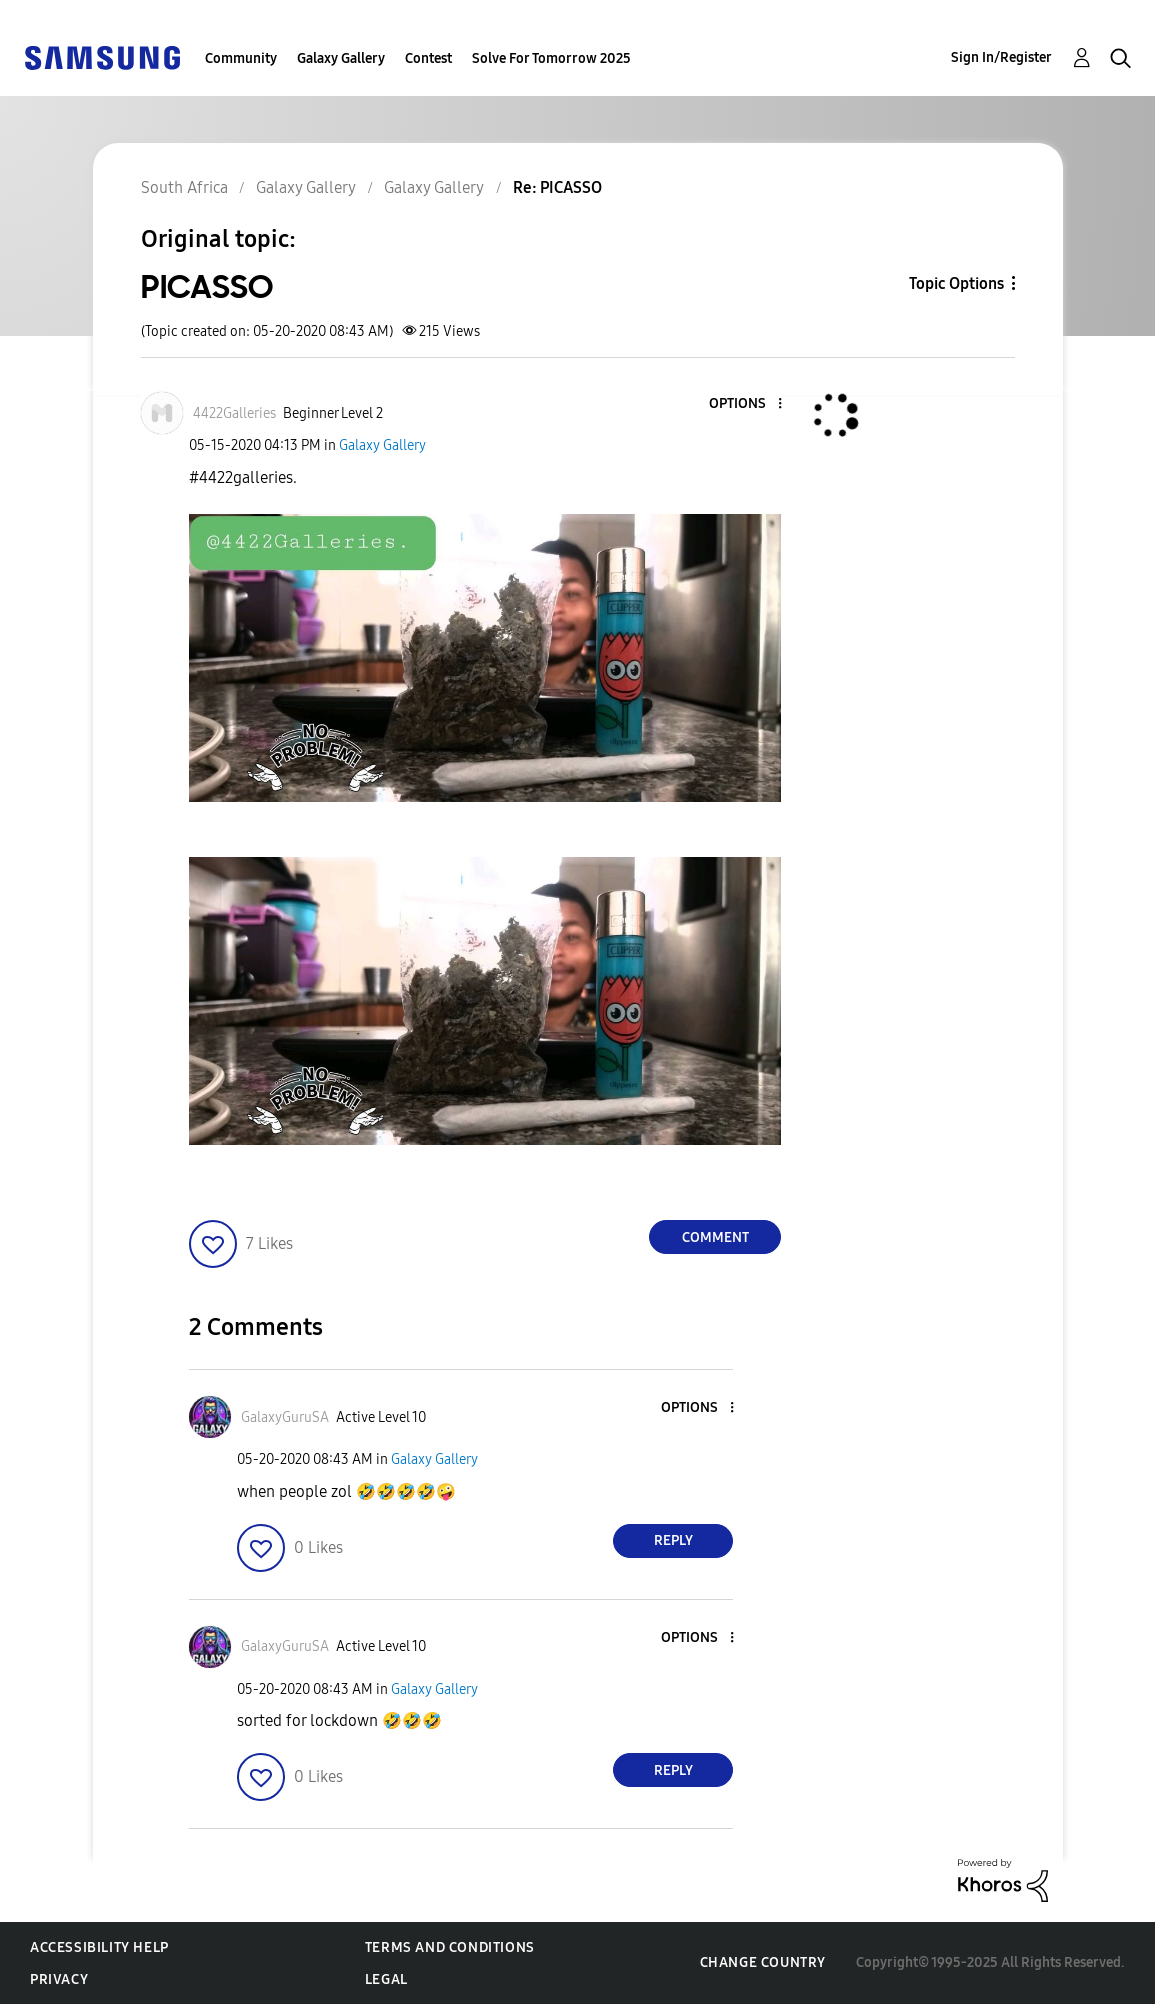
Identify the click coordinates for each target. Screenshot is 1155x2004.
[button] (747, 404)
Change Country (763, 1962)
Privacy (59, 1979)
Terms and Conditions (450, 1947)
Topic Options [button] (956, 283)
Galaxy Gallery (341, 58)
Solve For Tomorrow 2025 (551, 58)
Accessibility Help (99, 1947)
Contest (428, 58)
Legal (386, 1979)
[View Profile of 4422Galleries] (234, 413)
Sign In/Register (1001, 57)
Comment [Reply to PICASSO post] (715, 1237)
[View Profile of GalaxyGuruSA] (285, 1417)
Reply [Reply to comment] (673, 1540)
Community (241, 58)
